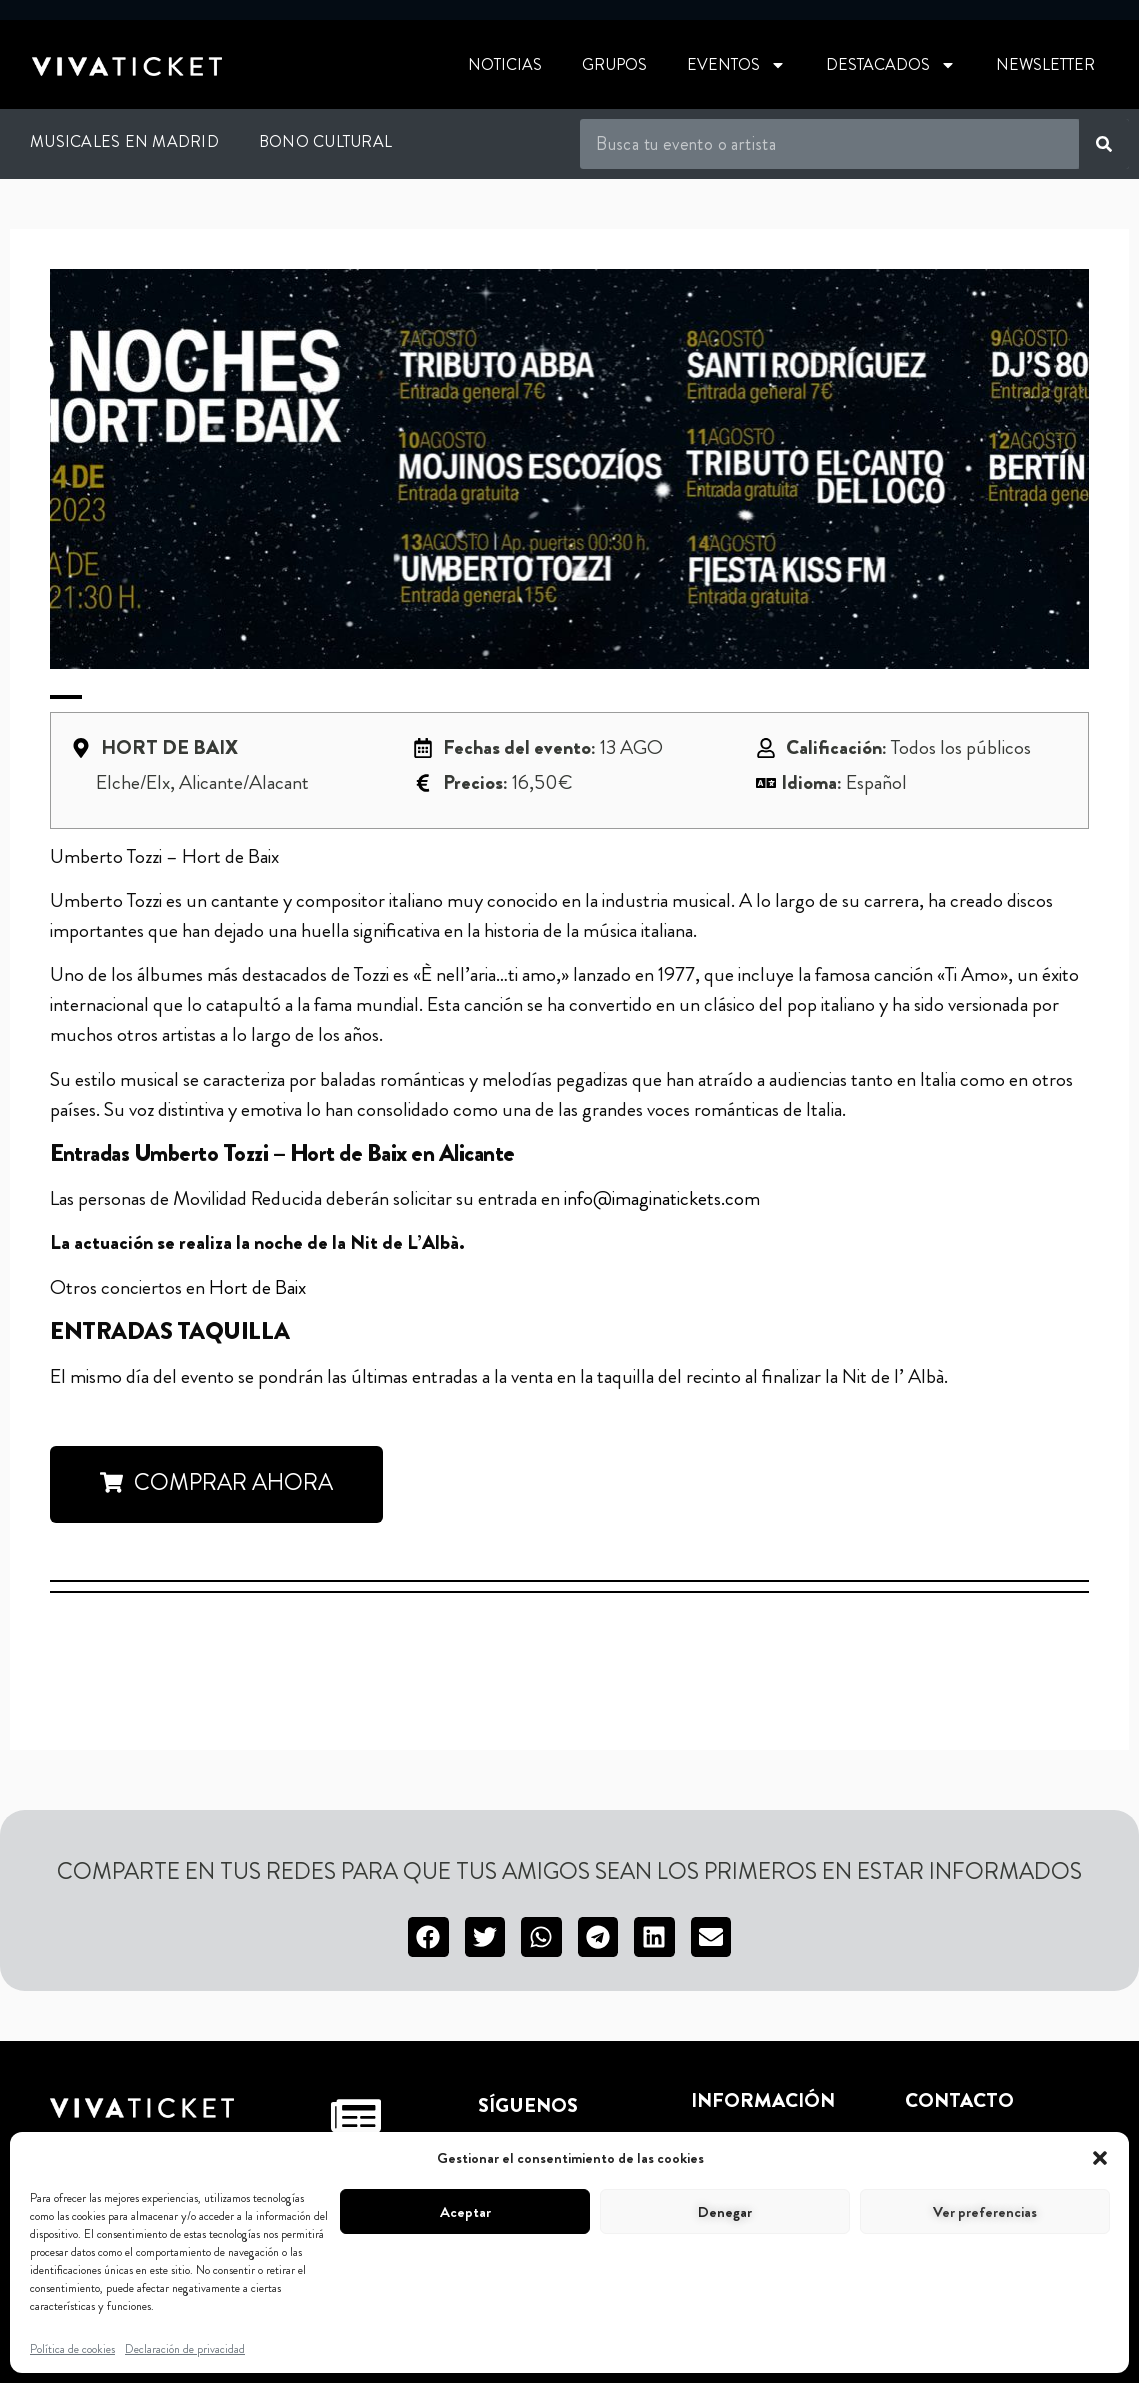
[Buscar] (1104, 144)
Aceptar (465, 2212)
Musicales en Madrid (124, 141)
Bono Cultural (325, 141)
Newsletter (1045, 64)
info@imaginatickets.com (662, 1198)
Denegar (725, 2212)
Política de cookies (72, 2349)
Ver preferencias (985, 2212)
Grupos (614, 64)
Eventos (736, 65)
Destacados (891, 65)
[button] (1100, 2158)
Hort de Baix (257, 1287)
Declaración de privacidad (185, 2349)
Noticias (505, 64)
